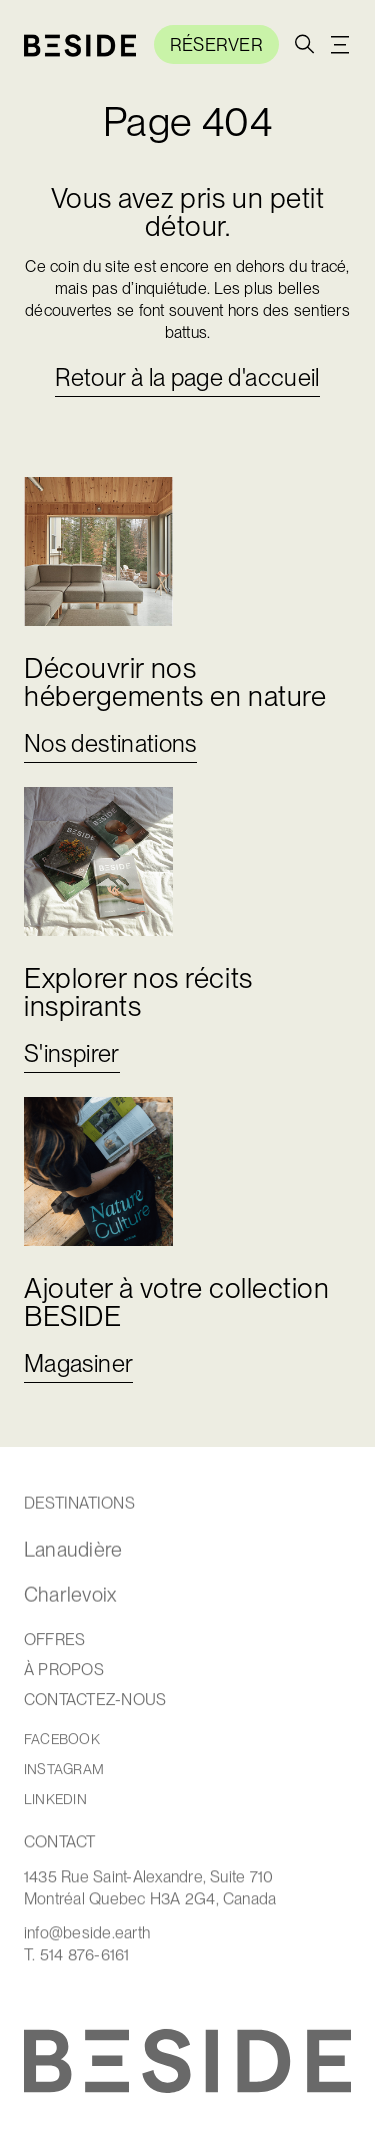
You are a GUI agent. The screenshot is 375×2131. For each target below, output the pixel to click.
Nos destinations (110, 743)
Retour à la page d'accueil (187, 377)
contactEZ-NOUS (95, 1701)
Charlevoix (70, 1595)
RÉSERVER (216, 44)
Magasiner (78, 1363)
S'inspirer (72, 1053)
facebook (62, 1740)
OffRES (54, 1641)
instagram (64, 1770)
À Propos (64, 1671)
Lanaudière (73, 1551)
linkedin (55, 1800)
